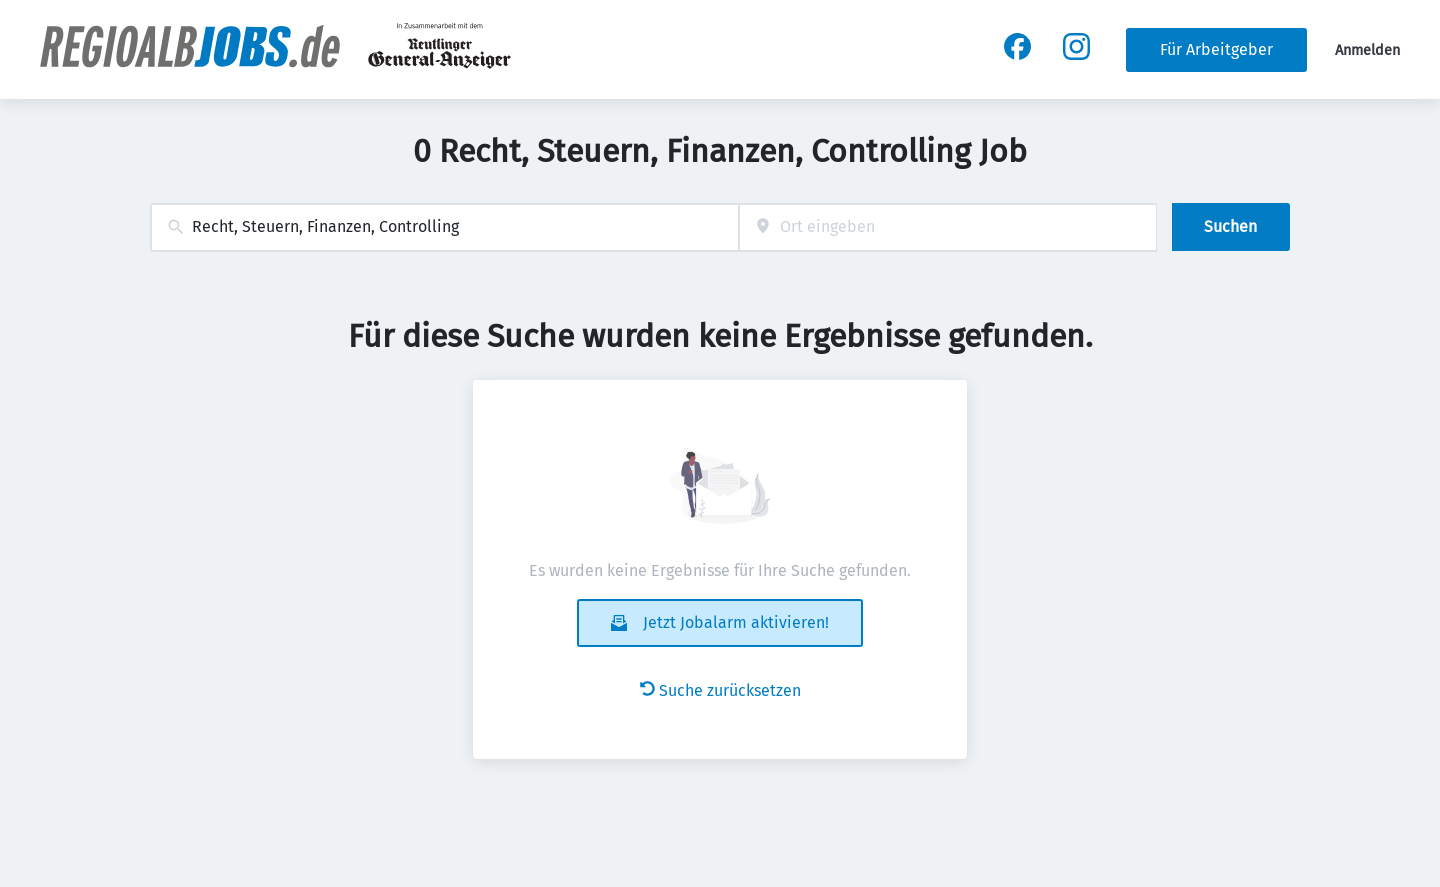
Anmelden (1367, 50)
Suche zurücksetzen (720, 690)
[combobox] (444, 227)
